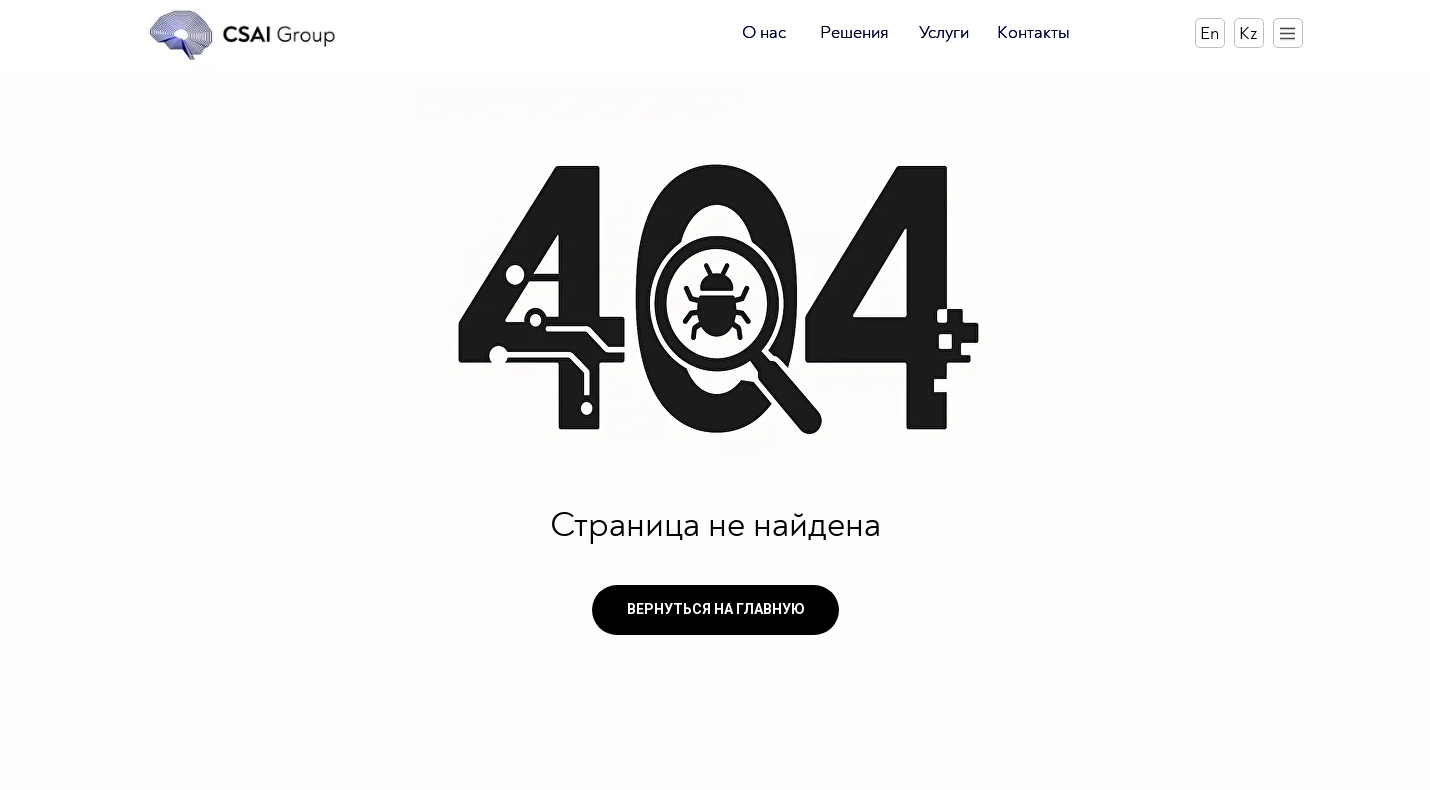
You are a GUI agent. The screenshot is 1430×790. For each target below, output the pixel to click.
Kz (1248, 33)
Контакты (1033, 32)
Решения (854, 32)
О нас (764, 32)
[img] (243, 35)
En (1209, 33)
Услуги (944, 32)
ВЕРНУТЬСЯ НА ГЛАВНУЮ (716, 609)
